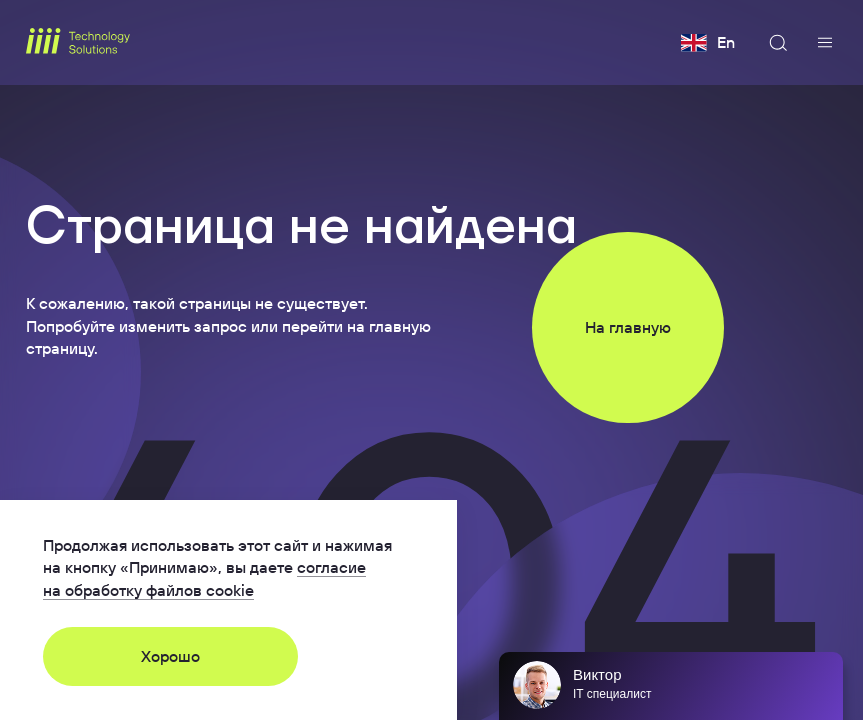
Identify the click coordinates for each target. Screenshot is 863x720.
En (708, 43)
